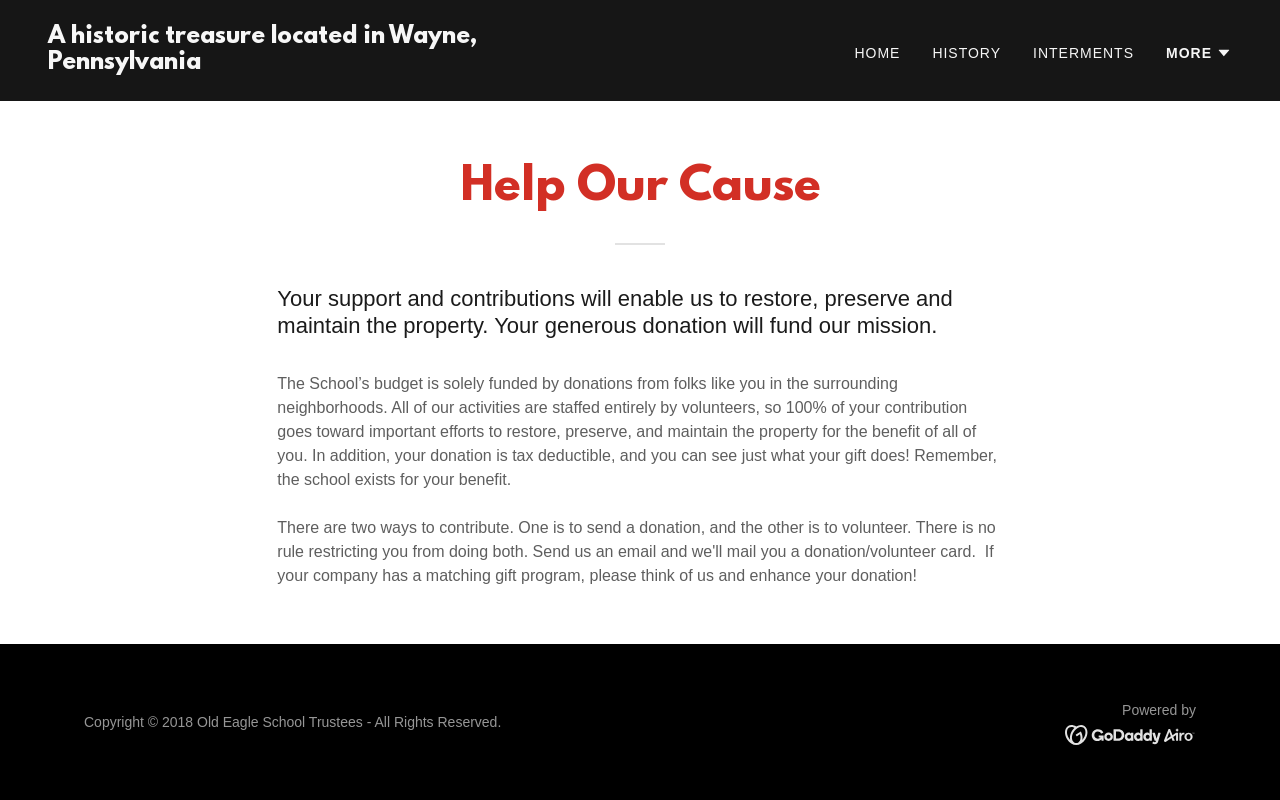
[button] (1199, 53)
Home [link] (877, 53)
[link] (336, 63)
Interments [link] (1083, 53)
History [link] (966, 53)
